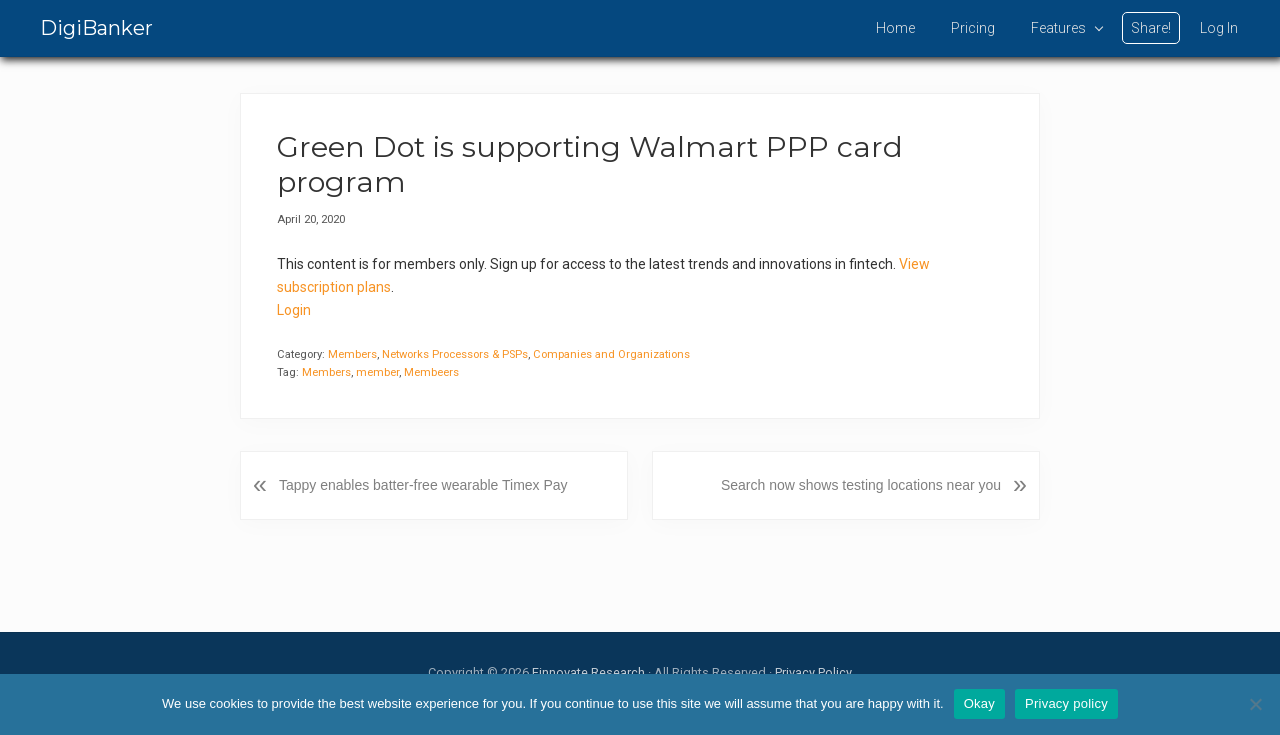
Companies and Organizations (611, 354)
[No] (1255, 704)
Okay (979, 703)
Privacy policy (1066, 703)
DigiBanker (96, 28)
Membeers (431, 372)
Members (352, 354)
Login (294, 310)
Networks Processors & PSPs (455, 354)
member (377, 372)
